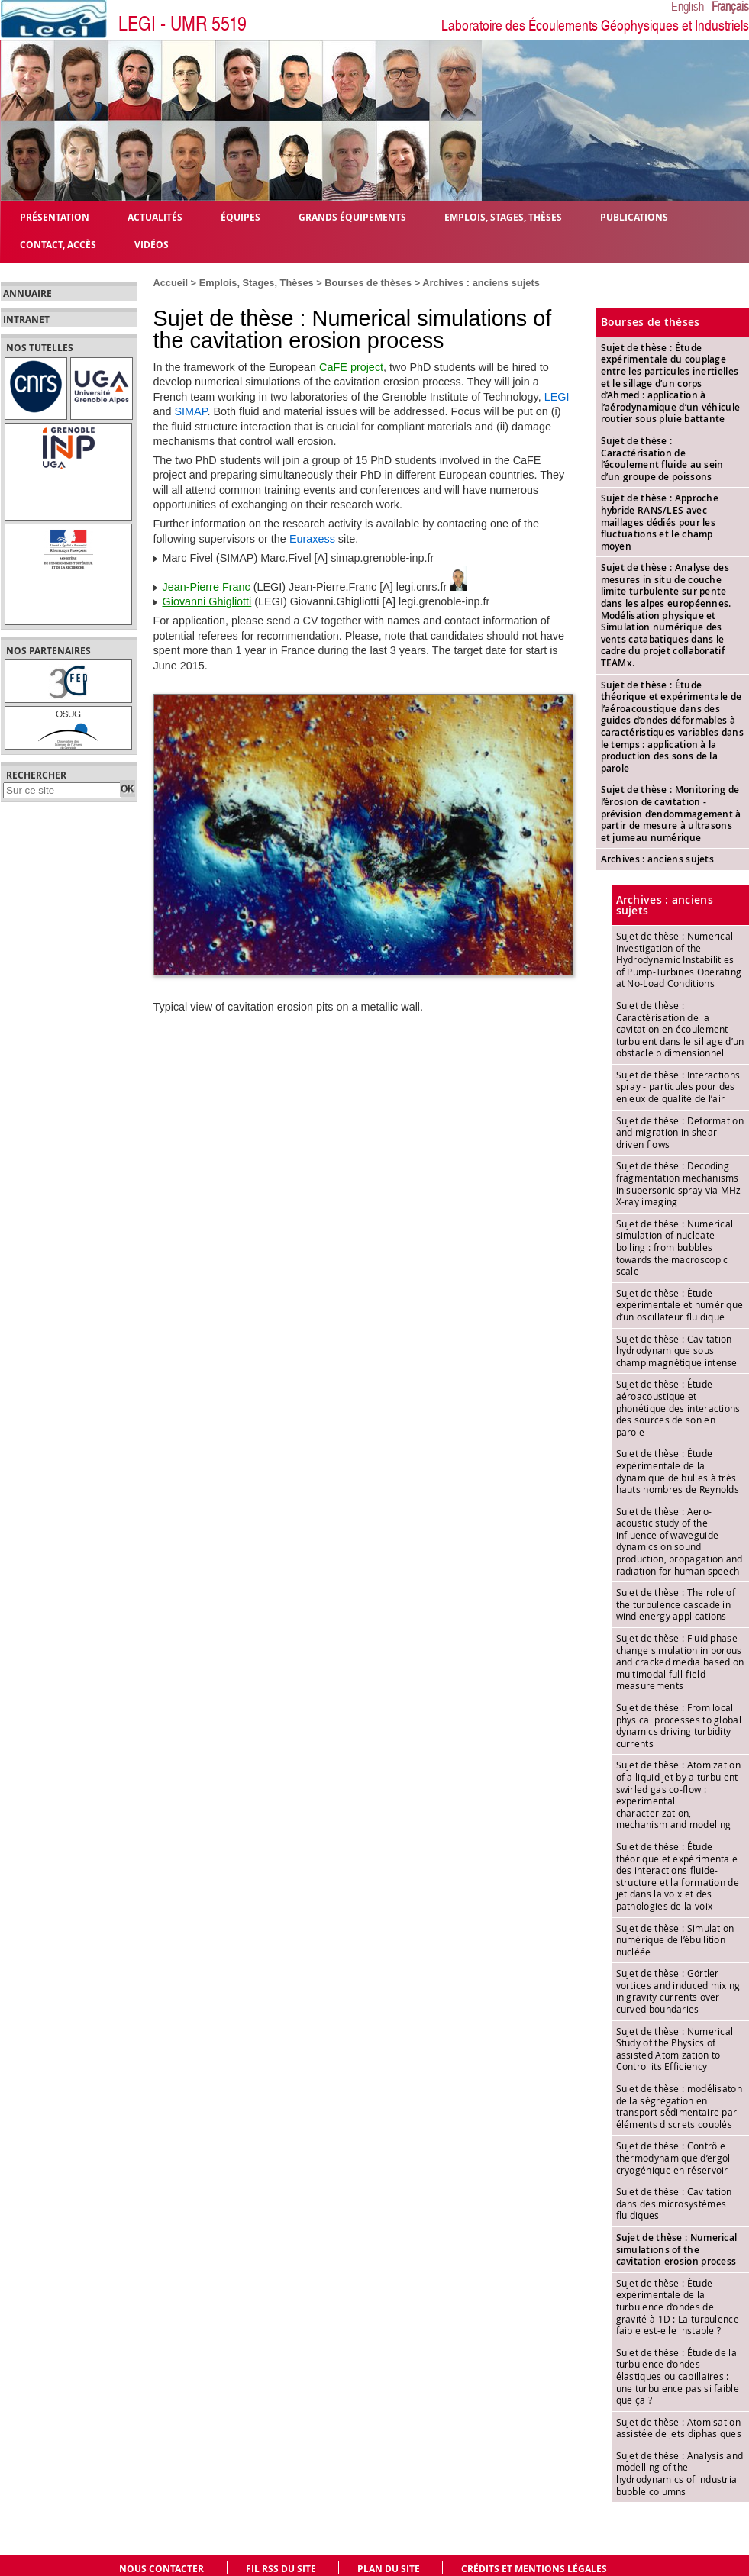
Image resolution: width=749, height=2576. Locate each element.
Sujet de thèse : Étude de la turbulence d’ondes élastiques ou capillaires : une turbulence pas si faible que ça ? (677, 2376)
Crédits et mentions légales (534, 2568)
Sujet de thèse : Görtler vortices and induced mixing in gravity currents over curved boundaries (678, 1991)
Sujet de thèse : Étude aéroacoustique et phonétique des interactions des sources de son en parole (678, 1407)
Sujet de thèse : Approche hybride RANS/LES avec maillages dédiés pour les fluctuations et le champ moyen (660, 522)
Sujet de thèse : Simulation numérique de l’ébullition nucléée (675, 1940)
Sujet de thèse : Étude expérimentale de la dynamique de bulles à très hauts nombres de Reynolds (678, 1471)
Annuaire (27, 293)
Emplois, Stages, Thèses (256, 283)
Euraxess (312, 539)
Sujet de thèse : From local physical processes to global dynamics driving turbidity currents (678, 1725)
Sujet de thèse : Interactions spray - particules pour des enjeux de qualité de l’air (678, 1086)
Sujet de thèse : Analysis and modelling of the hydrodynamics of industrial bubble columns (680, 2473)
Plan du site (388, 2568)
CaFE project (351, 367)
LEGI (557, 397)
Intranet (26, 319)
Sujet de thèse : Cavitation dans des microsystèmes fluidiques (674, 2203)
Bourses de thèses (368, 283)
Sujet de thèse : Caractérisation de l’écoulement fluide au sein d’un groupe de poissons (662, 458)
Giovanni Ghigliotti (207, 601)
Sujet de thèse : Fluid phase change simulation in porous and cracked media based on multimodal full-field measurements (680, 1661)
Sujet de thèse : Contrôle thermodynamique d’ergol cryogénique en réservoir (673, 2157)
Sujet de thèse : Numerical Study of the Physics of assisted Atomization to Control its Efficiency (675, 2049)
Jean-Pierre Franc (206, 587)
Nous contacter (161, 2568)
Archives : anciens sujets (481, 283)
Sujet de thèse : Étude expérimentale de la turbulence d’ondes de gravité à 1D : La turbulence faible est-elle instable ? (677, 2306)
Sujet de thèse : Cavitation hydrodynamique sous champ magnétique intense (677, 1351)
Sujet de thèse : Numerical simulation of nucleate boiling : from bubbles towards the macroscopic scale (675, 1247)
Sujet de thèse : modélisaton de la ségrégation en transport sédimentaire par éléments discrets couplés (679, 2106)
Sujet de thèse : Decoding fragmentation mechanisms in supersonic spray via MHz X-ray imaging (678, 1183)
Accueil (171, 283)
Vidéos (151, 244)
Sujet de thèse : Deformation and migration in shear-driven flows (680, 1132)
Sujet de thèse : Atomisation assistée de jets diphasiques (678, 2428)
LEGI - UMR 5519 (182, 24)
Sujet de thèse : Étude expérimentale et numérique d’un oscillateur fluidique (680, 1305)
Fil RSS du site (281, 2568)
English (687, 7)
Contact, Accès (58, 244)
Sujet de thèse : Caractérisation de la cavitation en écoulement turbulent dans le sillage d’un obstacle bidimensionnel (680, 1029)
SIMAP (191, 411)
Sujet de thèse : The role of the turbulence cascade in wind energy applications (675, 1604)
